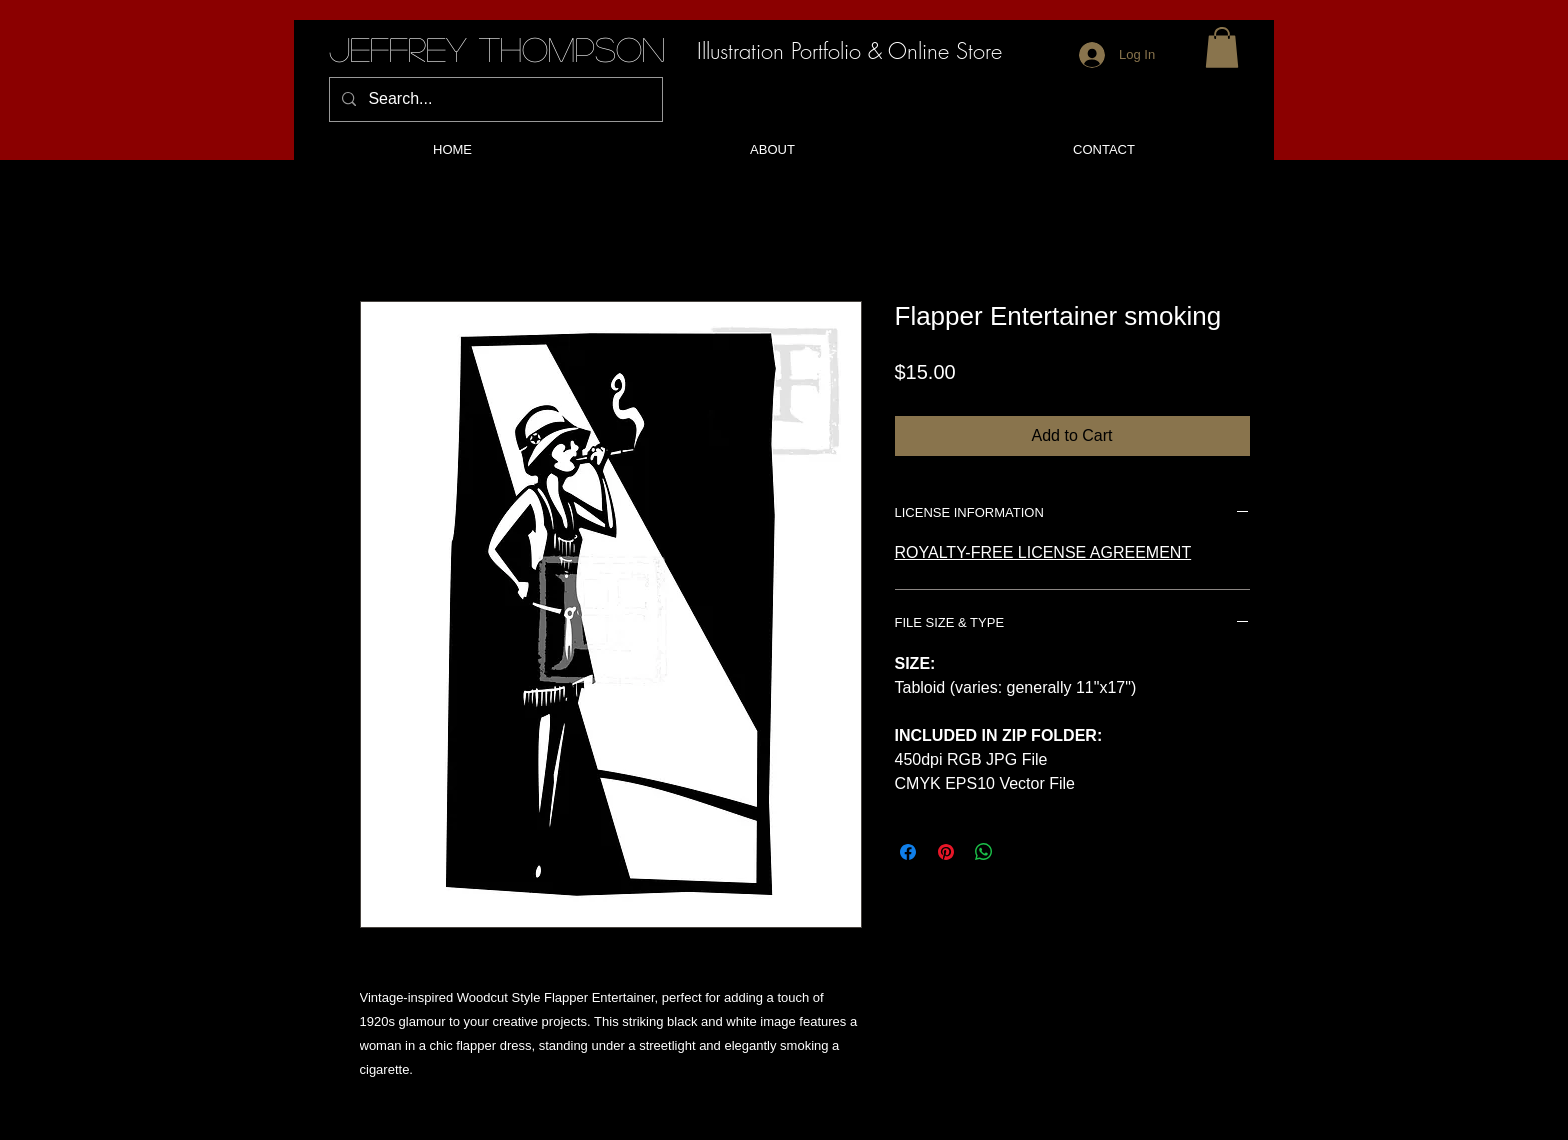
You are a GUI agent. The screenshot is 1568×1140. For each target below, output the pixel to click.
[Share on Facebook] (908, 852)
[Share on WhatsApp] (984, 852)
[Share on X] (1022, 852)
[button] (1222, 47)
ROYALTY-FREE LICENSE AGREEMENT (1043, 552)
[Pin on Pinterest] (946, 852)
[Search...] (494, 99)
